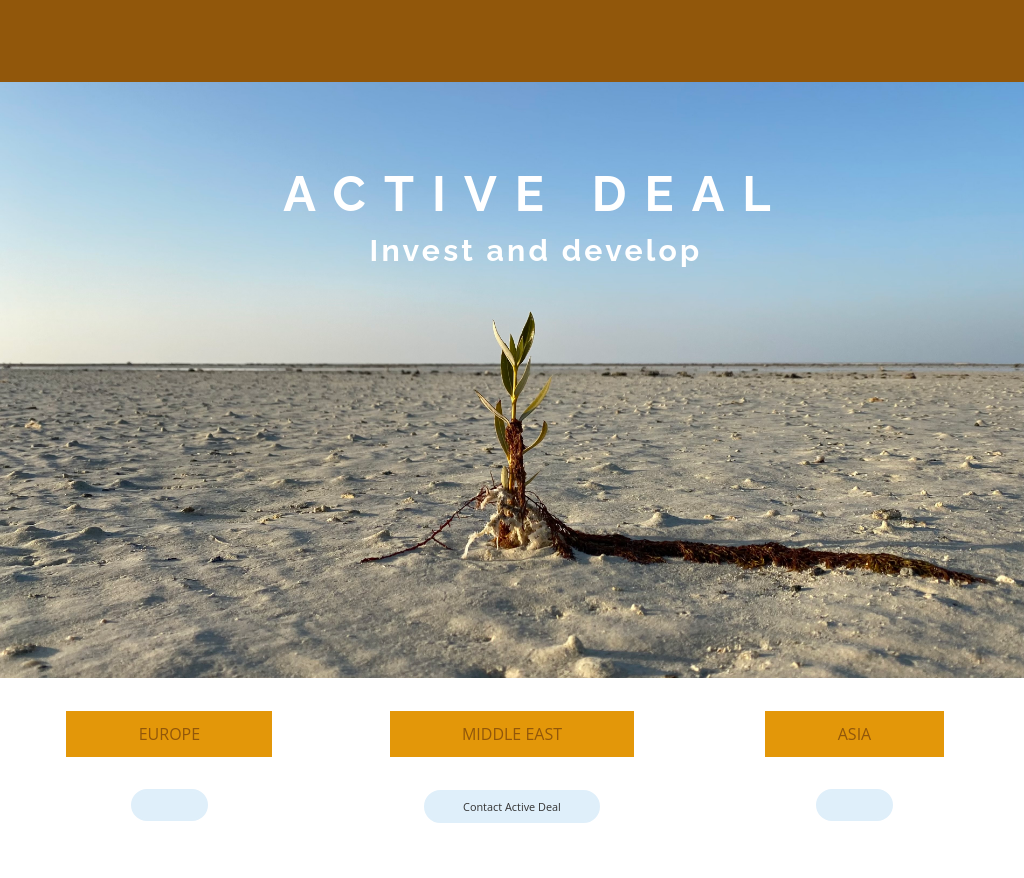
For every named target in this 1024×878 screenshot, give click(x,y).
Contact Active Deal (512, 806)
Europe (169, 734)
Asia (854, 734)
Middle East (512, 734)
